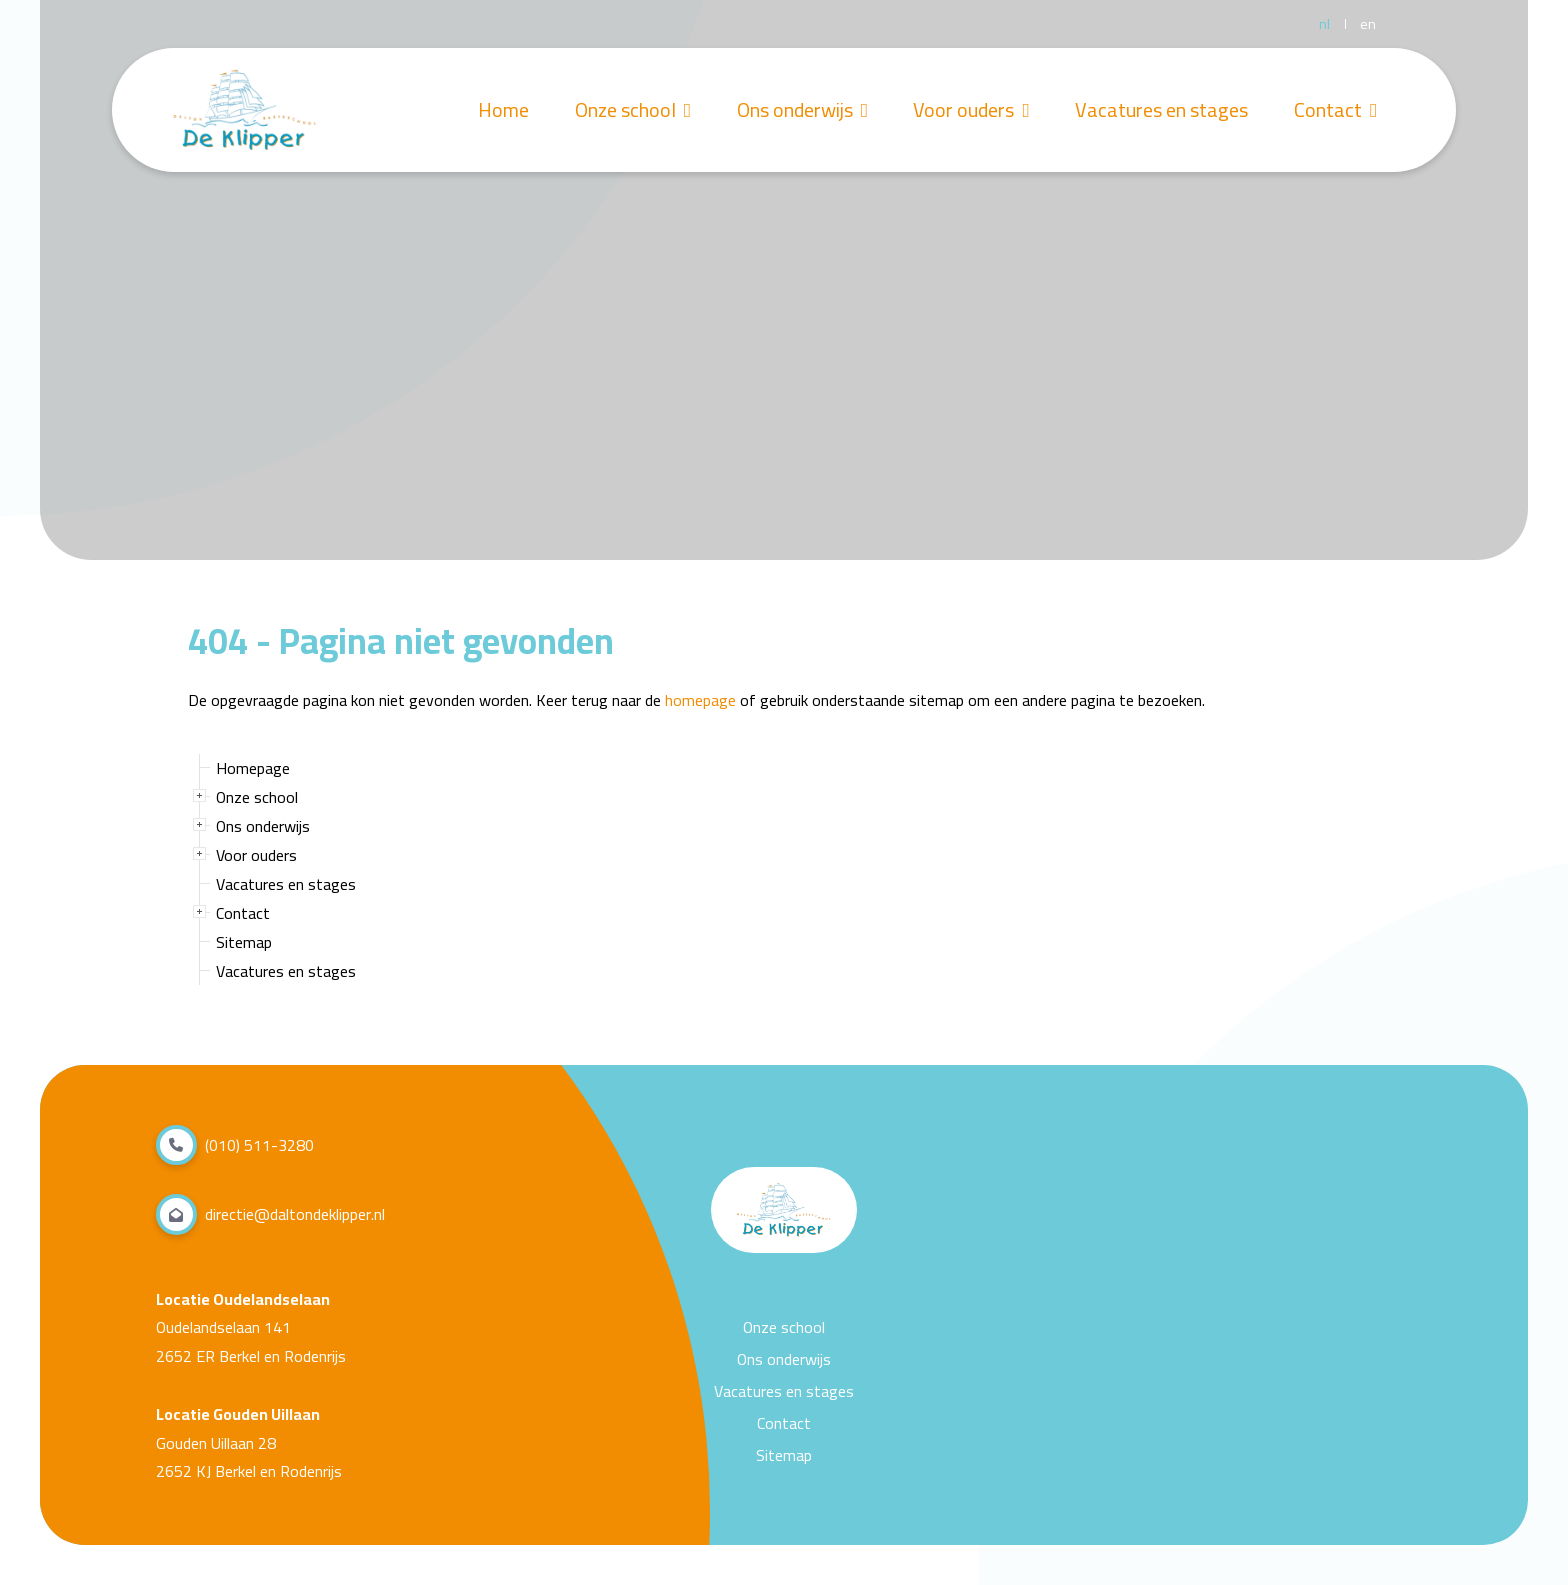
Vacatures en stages (1158, 110)
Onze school (622, 110)
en (1368, 24)
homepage (700, 700)
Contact (1334, 110)
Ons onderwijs (793, 110)
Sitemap (244, 942)
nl (1324, 24)
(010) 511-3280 (235, 1145)
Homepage (253, 768)
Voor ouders (965, 110)
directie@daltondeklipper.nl (270, 1214)
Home (490, 110)
